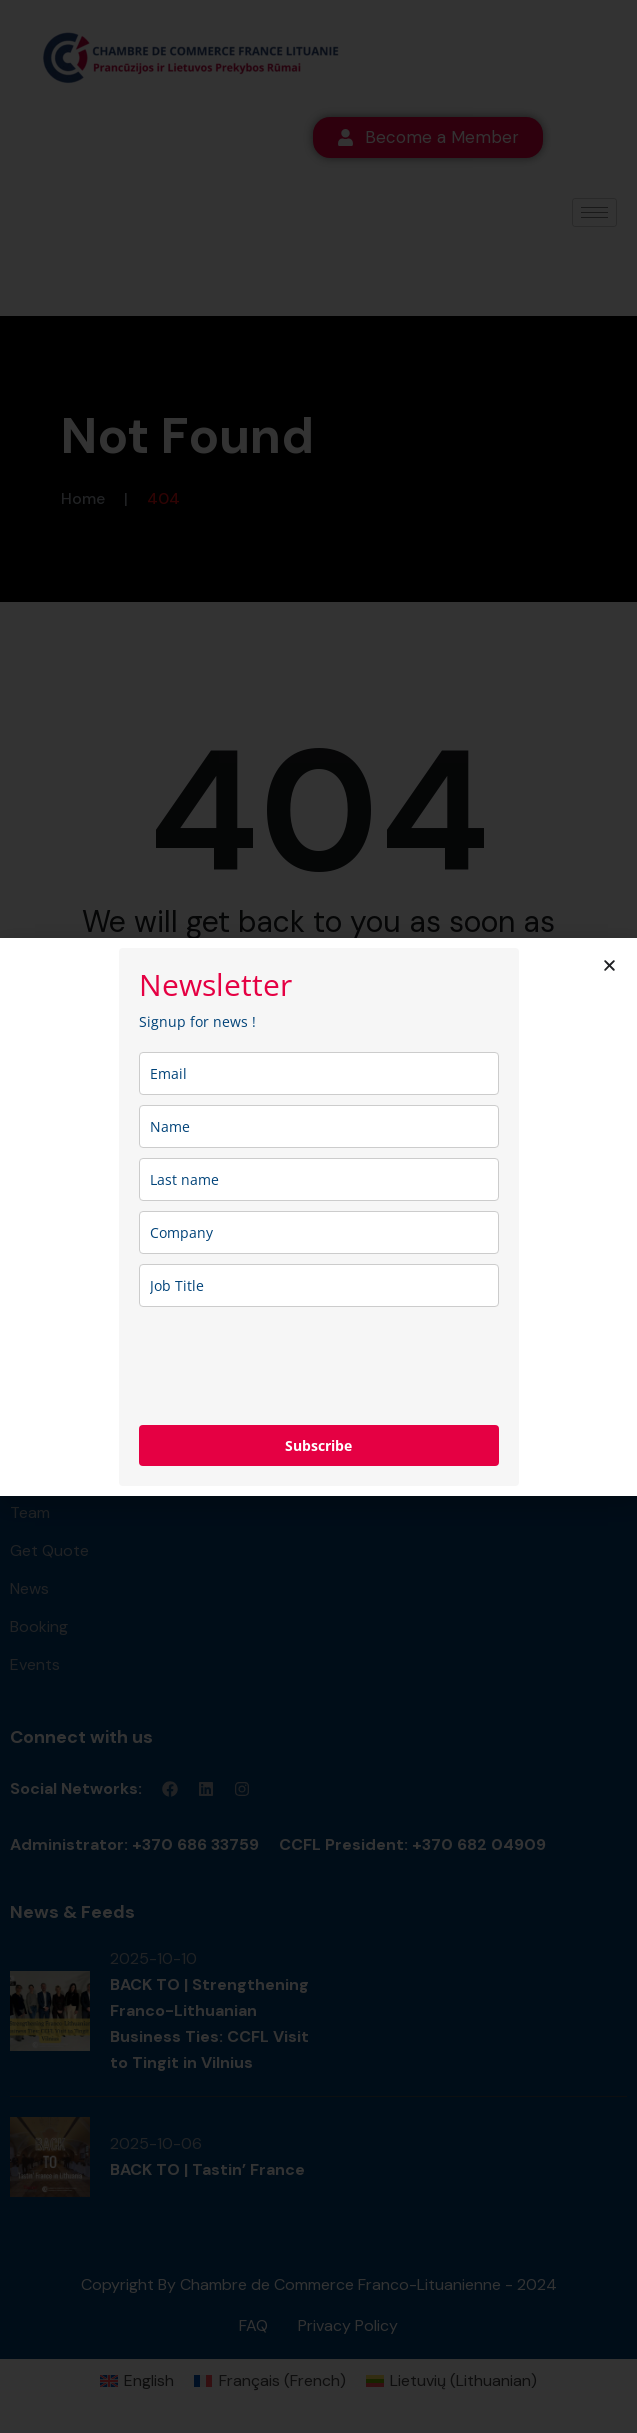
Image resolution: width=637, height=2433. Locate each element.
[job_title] (319, 1285)
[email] (319, 1073)
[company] (319, 1232)
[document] (318, 1216)
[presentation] (291, 1366)
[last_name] (319, 1179)
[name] (319, 1126)
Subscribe (318, 1445)
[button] (609, 965)
